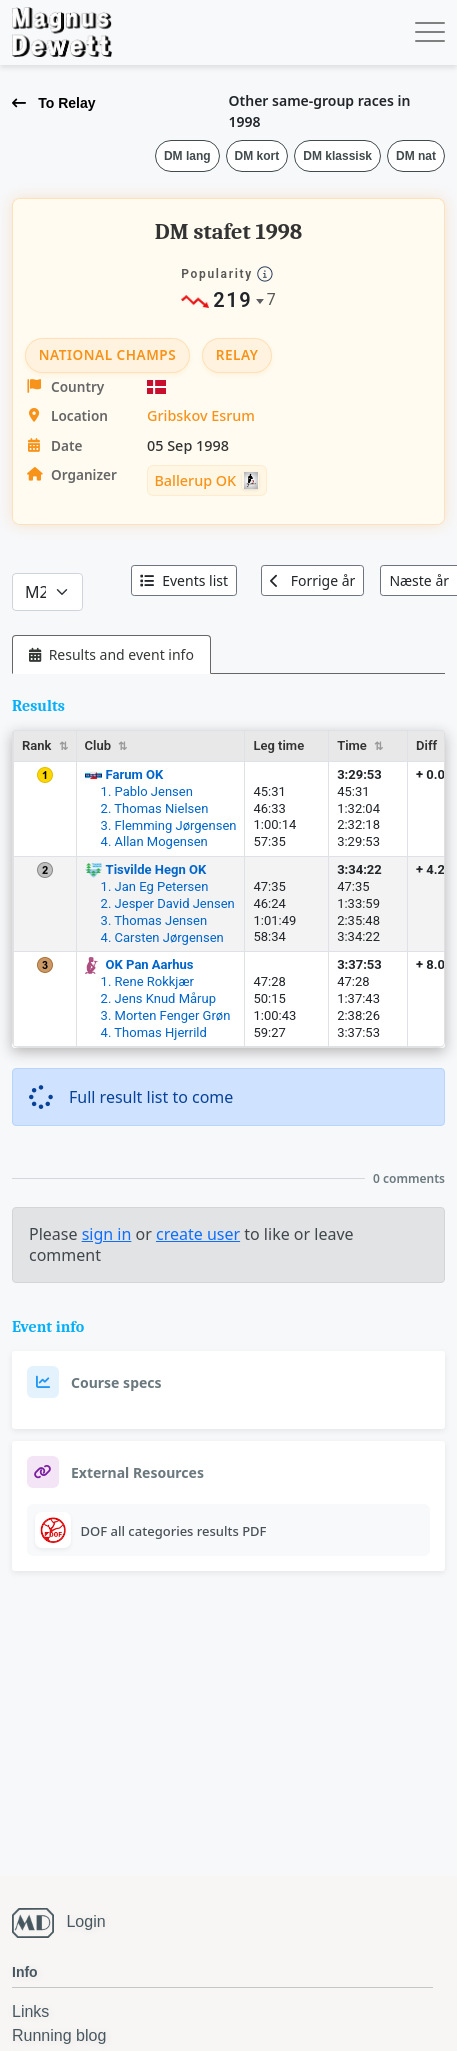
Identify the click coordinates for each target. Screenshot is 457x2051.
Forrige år (312, 580)
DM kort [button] (257, 156)
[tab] (111, 654)
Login (85, 1921)
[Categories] (47, 592)
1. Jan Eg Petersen (155, 886)
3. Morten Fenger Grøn (166, 1015)
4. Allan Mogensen (154, 841)
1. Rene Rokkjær (147, 981)
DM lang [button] (187, 156)
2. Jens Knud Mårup (158, 998)
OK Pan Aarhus (150, 964)
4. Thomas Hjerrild (154, 1032)
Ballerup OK (195, 480)
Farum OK (135, 774)
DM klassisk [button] (337, 156)
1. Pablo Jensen (147, 791)
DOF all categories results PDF (174, 1531)
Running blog (59, 2035)
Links (30, 2011)
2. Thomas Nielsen (155, 808)
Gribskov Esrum (201, 415)
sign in (107, 1234)
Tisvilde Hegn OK (156, 869)
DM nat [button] (416, 156)
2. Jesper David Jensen (168, 903)
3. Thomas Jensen (154, 920)
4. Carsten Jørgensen (162, 937)
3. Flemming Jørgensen (169, 825)
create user (198, 1234)
